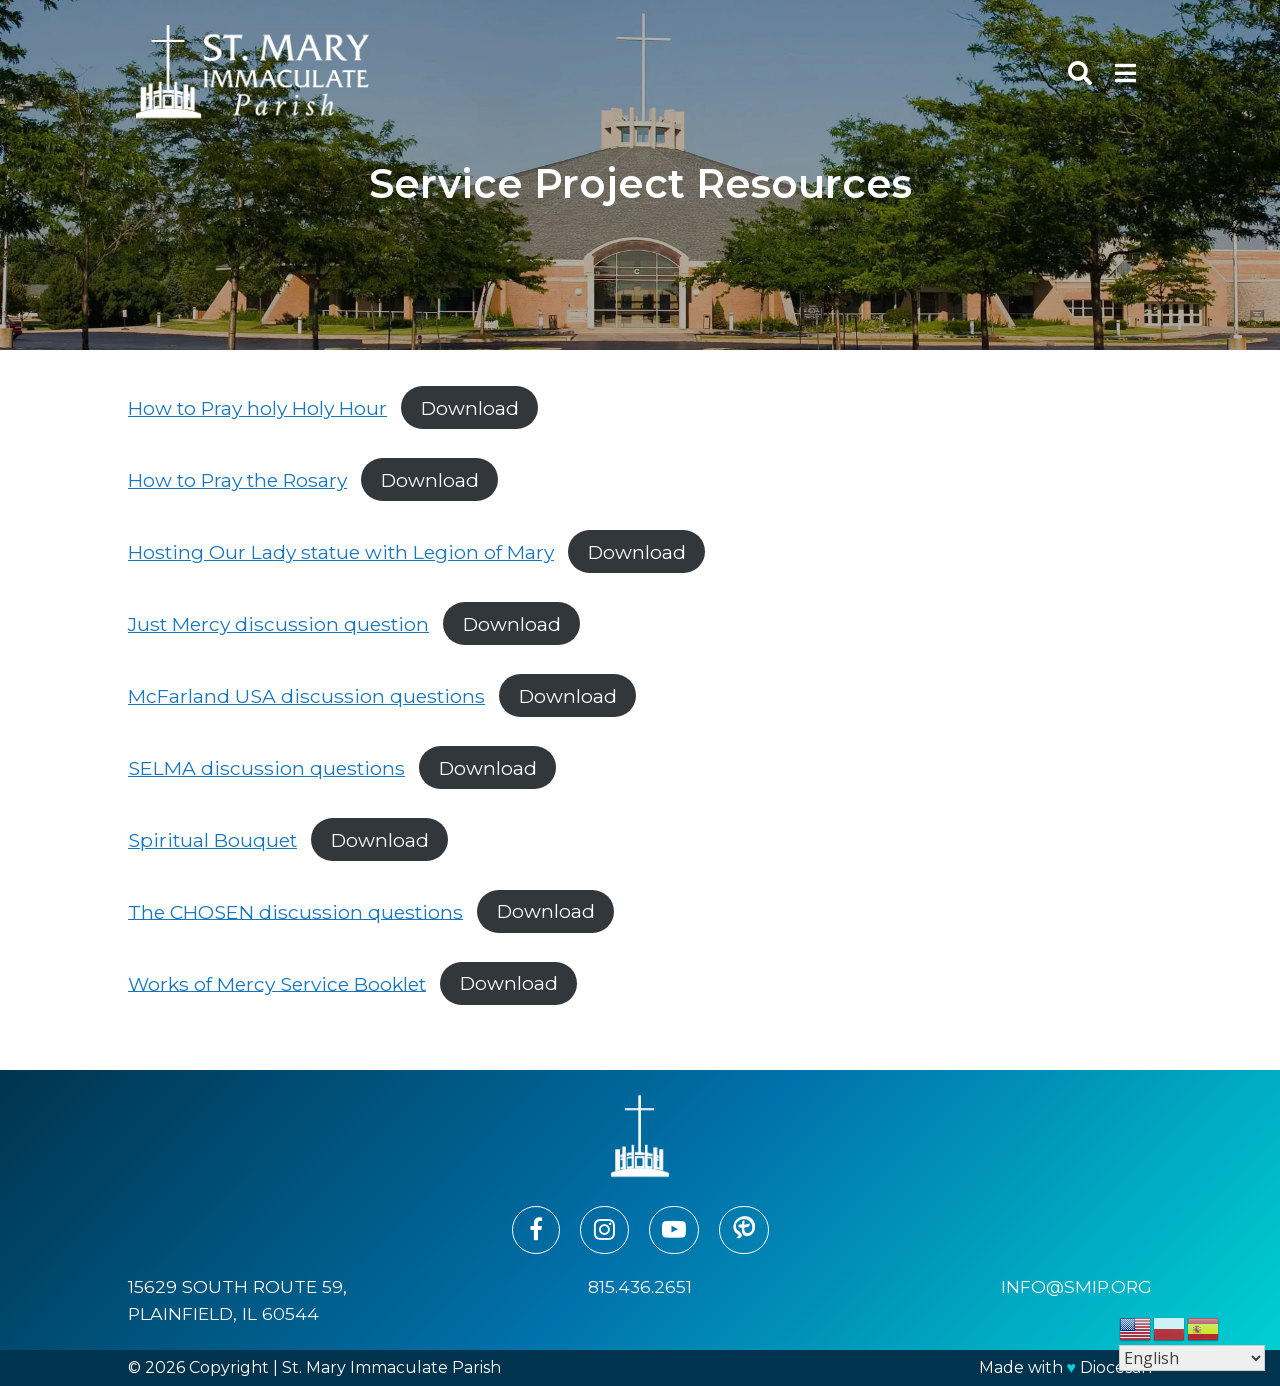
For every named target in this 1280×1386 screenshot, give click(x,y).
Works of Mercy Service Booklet (277, 983)
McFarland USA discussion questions (306, 696)
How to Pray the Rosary (237, 480)
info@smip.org (1076, 1286)
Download (470, 408)
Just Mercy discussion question (278, 624)
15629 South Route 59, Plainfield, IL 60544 (237, 1299)
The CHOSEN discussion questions (295, 911)
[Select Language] (1192, 1358)
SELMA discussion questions (266, 768)
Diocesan (1116, 1367)
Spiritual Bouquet (212, 840)
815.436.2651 (640, 1286)
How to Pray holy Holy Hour (257, 408)
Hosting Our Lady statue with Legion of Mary (341, 552)
